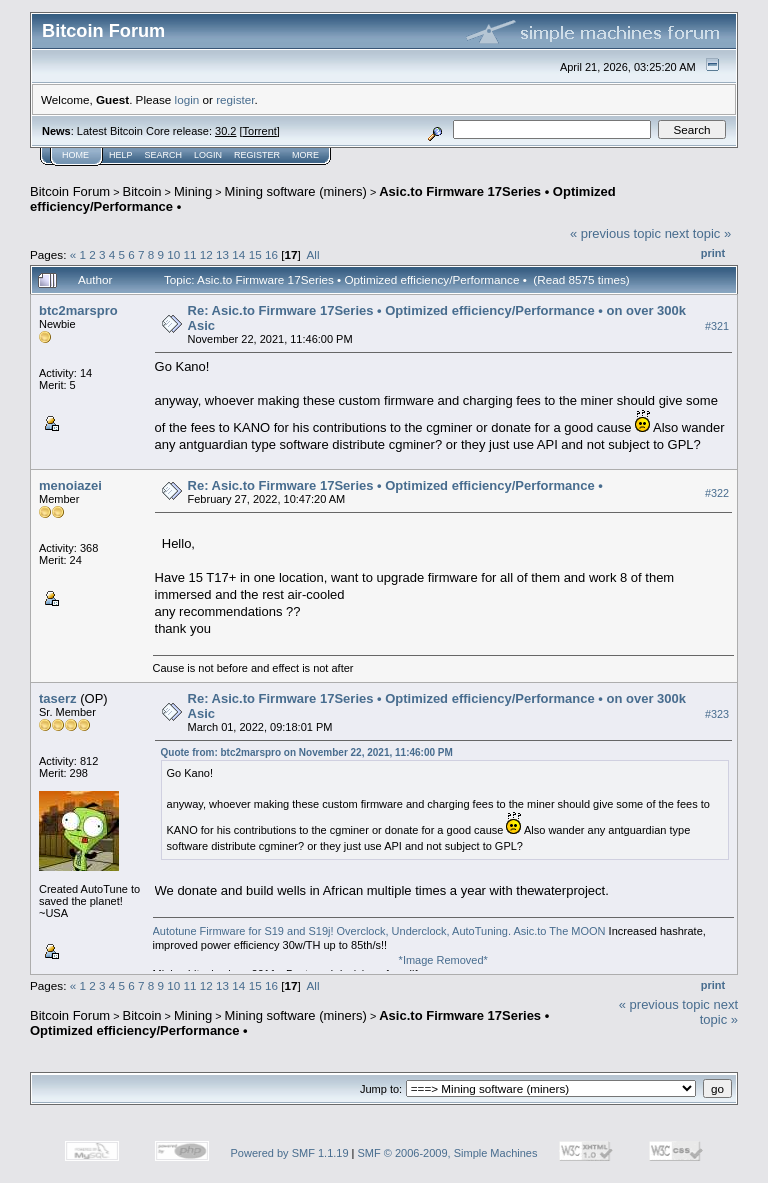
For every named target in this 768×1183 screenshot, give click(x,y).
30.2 (225, 131)
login (187, 99)
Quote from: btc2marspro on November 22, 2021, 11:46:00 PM (307, 752)
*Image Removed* (443, 960)
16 (271, 254)
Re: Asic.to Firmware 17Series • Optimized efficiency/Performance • (395, 485)
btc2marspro (78, 310)
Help (121, 155)
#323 (717, 714)
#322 (717, 493)
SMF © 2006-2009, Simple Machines (448, 1153)
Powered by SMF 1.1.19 (290, 1153)
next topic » (698, 233)
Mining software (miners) (296, 191)
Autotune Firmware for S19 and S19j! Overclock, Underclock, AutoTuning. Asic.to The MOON (379, 931)
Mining (193, 191)
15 (255, 254)
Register (257, 155)
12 (206, 254)
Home (75, 155)
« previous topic (615, 233)
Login (208, 155)
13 (222, 254)
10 (173, 254)
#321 (717, 326)
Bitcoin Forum (70, 191)
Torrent (260, 131)
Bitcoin (142, 191)
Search (164, 155)
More (305, 155)
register (235, 99)
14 (238, 254)
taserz (58, 698)
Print (713, 253)
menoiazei (70, 485)
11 (190, 254)
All (313, 254)
